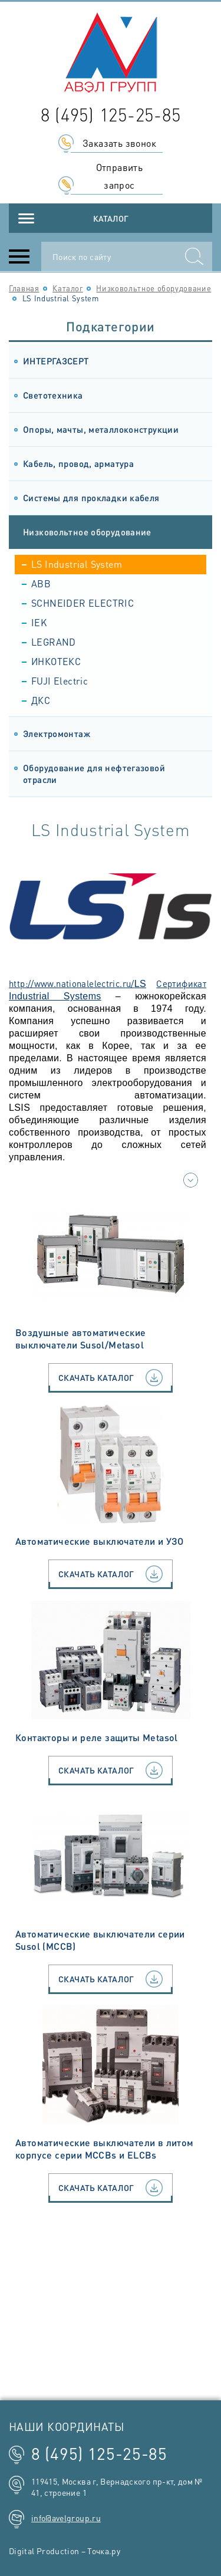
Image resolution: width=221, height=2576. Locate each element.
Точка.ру (103, 2550)
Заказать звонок (119, 143)
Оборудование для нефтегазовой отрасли (94, 773)
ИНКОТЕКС (56, 661)
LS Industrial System (76, 564)
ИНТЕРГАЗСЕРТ (56, 361)
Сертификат (181, 983)
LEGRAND (53, 642)
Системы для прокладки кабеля (91, 498)
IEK (39, 622)
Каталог (110, 218)
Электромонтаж (56, 733)
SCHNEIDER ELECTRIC (82, 603)
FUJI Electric (59, 681)
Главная (24, 288)
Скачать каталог (110, 1377)
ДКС (40, 700)
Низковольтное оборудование (153, 288)
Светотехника (53, 395)
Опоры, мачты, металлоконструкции (101, 429)
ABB (41, 583)
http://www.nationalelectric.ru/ (71, 983)
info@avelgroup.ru (66, 2517)
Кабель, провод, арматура (78, 463)
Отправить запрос (119, 176)
